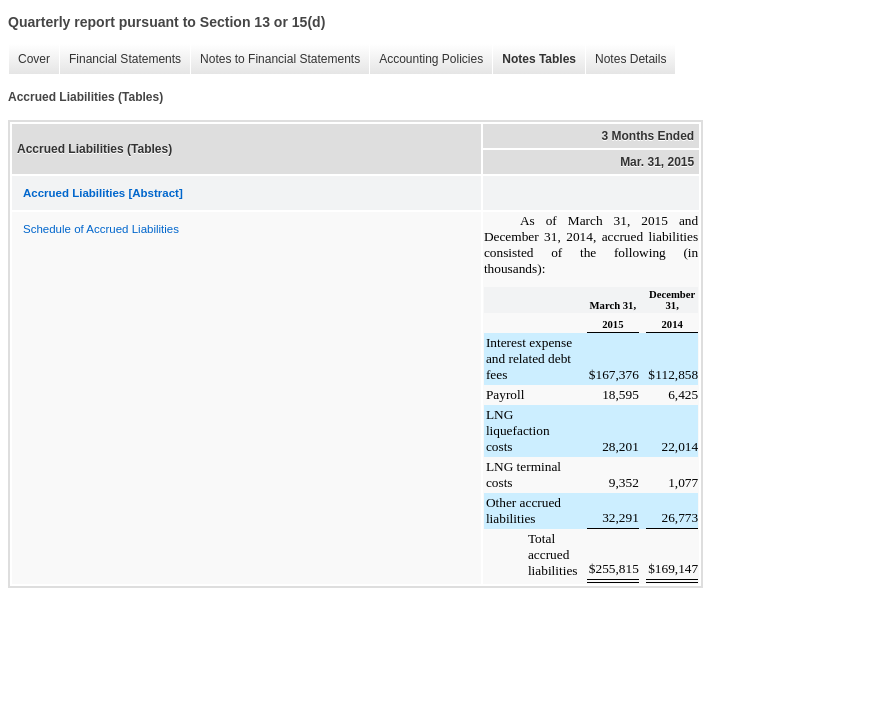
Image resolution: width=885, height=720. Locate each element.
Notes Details (630, 59)
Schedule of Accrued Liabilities (101, 229)
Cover (34, 59)
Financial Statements (125, 59)
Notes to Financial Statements (280, 59)
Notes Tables (539, 59)
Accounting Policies (431, 59)
